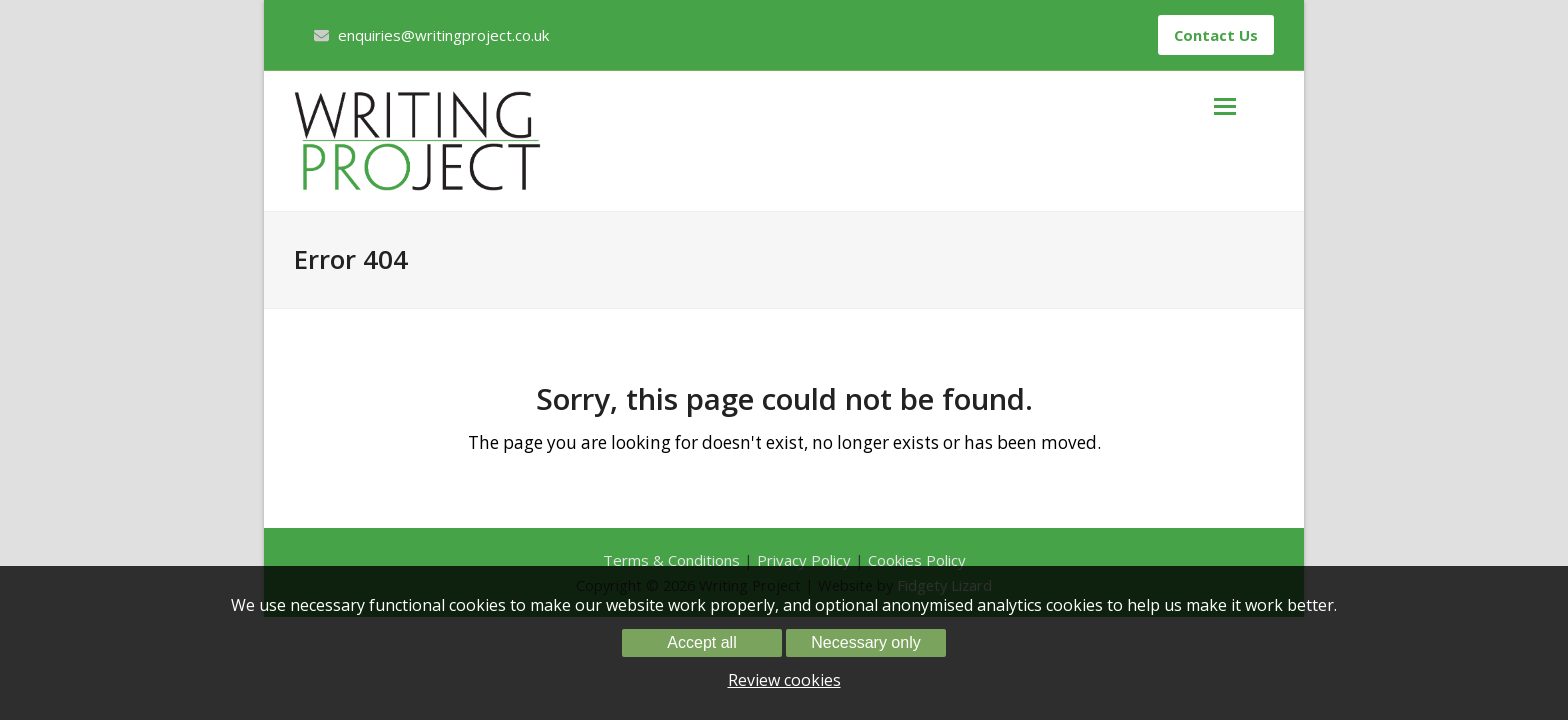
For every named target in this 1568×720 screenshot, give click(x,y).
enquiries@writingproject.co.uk (443, 35)
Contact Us (1216, 35)
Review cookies (784, 680)
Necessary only (865, 642)
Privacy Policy (804, 560)
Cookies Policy (917, 560)
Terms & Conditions (671, 560)
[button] (1244, 106)
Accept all (701, 642)
